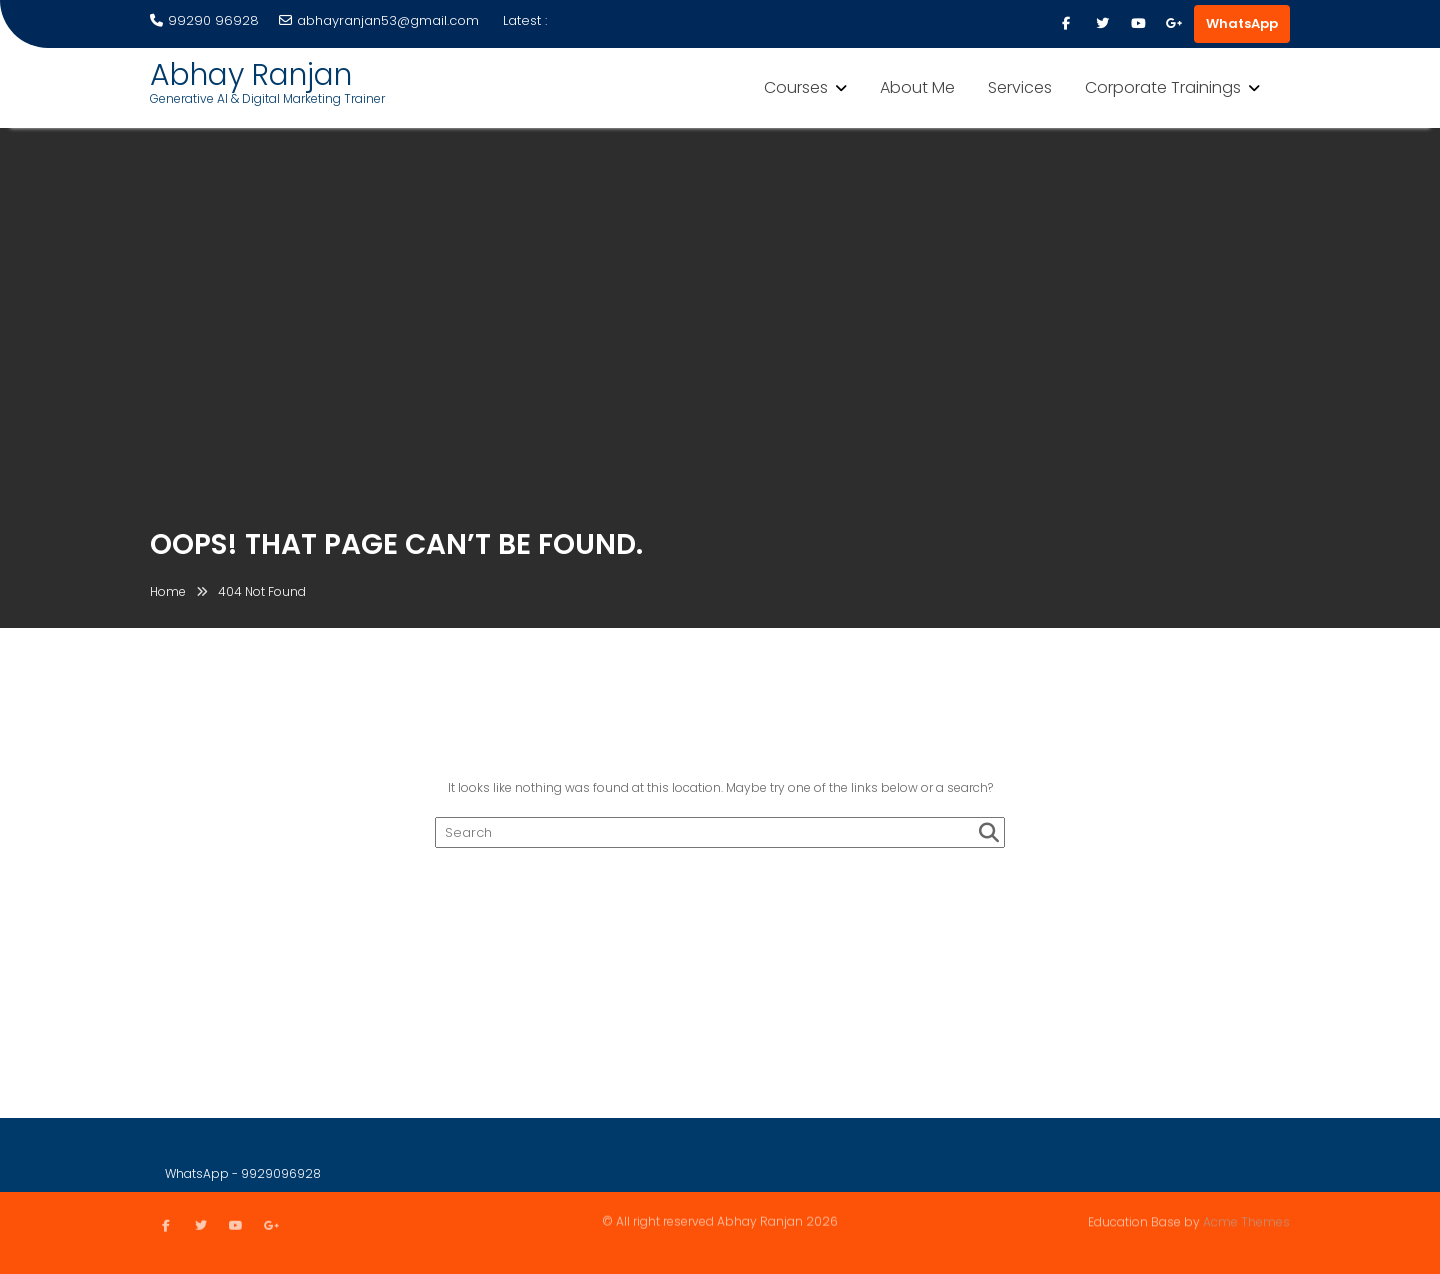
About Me (917, 87)
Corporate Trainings (1163, 87)
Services (1020, 87)
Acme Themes (1246, 1220)
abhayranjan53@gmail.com (379, 20)
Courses (796, 87)
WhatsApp (1242, 23)
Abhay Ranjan (251, 75)
